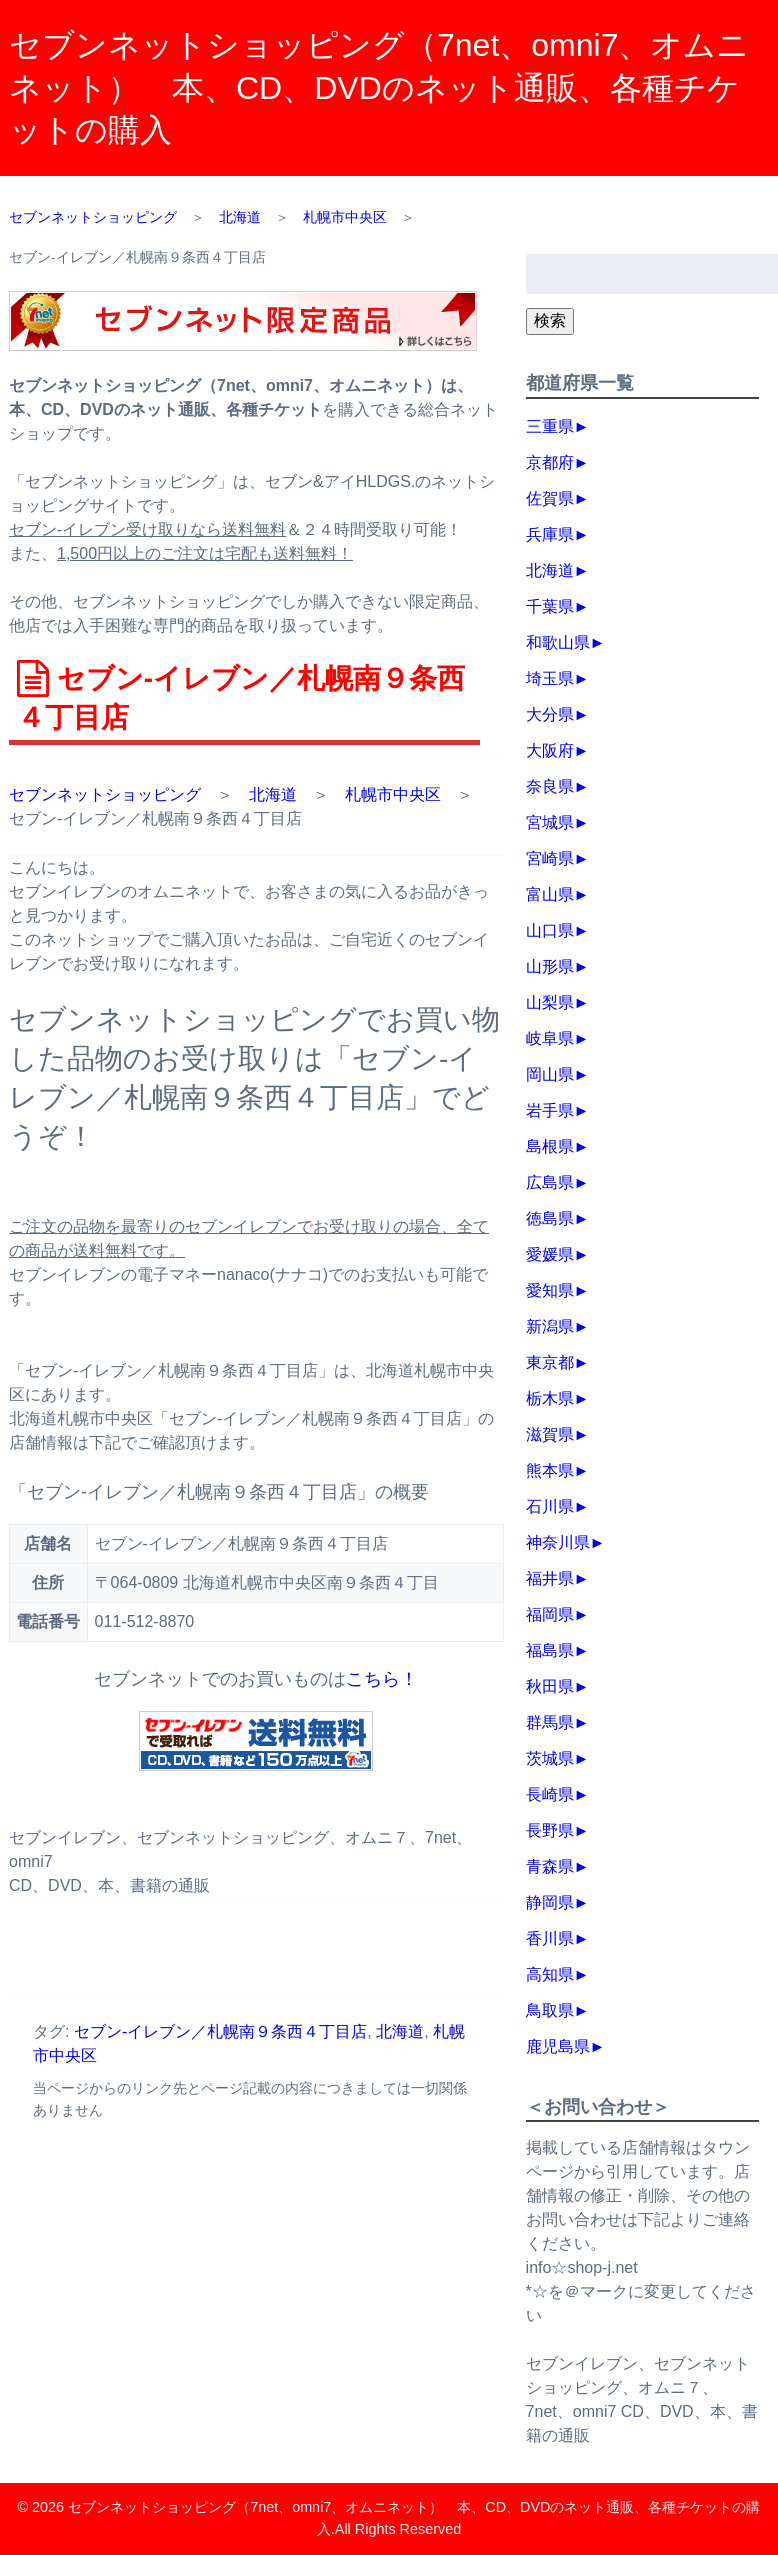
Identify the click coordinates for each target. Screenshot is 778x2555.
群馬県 (550, 1722)
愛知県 (550, 1290)
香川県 (550, 1938)
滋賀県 (550, 1434)
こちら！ (382, 1679)
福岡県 (550, 1614)
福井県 (550, 1578)
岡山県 (550, 1074)
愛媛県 (550, 1254)
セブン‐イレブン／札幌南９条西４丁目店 (220, 2031)
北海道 (273, 794)
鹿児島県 (558, 2046)
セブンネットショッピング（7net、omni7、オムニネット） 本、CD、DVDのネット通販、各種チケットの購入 (379, 87)
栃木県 (550, 1398)
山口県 (550, 930)
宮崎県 (550, 858)
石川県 (550, 1506)
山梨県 (550, 1002)
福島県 (550, 1650)
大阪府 (550, 750)
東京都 (550, 1362)
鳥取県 (550, 2010)
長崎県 (550, 1794)
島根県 (550, 1146)
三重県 (550, 426)
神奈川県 (558, 1542)
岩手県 (550, 1110)
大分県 (550, 714)
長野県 (550, 1830)
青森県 (550, 1866)
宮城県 (550, 822)
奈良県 (550, 786)
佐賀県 (550, 498)
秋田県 (550, 1686)
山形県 (550, 966)
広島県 (550, 1182)
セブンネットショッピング (105, 794)
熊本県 (550, 1470)
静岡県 (550, 1902)
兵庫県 (550, 534)
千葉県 (550, 606)
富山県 (550, 894)
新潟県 (550, 1326)
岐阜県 (550, 1038)
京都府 (550, 462)
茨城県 (550, 1758)
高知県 (550, 1974)
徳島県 (550, 1218)
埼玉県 (550, 678)
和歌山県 (558, 642)
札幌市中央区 (393, 794)
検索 (550, 320)
